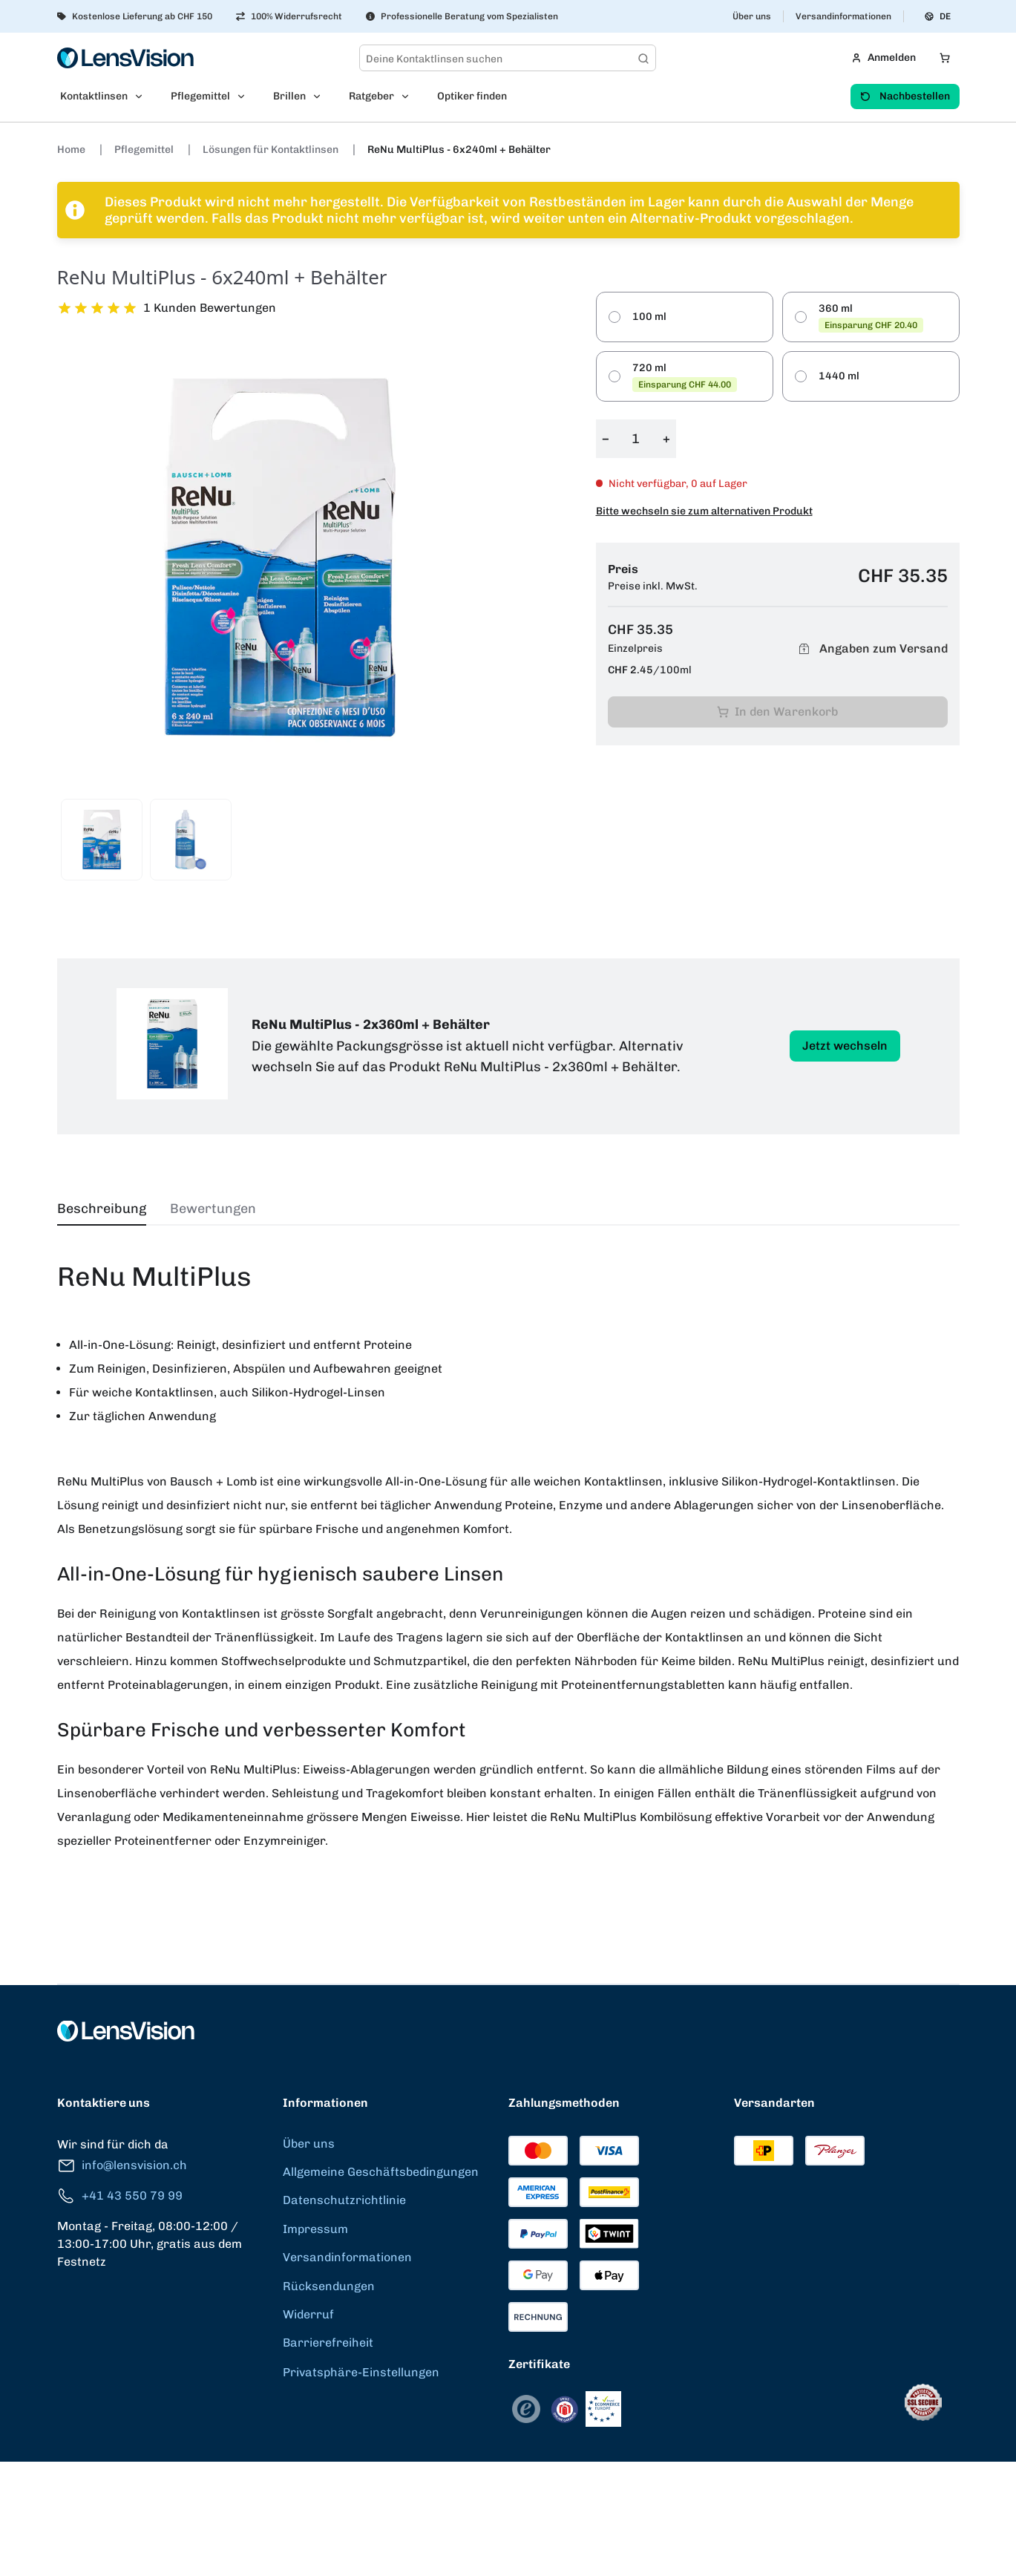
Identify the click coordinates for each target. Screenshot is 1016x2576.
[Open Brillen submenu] (321, 96)
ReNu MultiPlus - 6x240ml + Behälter (459, 149)
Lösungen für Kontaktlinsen (272, 149)
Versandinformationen (843, 16)
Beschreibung (101, 1208)
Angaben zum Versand (871, 649)
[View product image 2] (191, 839)
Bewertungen (213, 1208)
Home (72, 149)
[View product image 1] (101, 839)
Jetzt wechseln (845, 1046)
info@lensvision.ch (122, 2166)
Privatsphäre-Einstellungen (361, 2372)
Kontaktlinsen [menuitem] (94, 96)
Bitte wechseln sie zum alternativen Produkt (704, 511)
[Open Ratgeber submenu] (409, 96)
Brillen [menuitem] (289, 96)
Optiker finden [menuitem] (472, 96)
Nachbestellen (905, 96)
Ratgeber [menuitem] (371, 96)
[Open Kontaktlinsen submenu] (143, 96)
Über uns (751, 16)
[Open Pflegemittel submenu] (245, 96)
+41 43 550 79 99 (120, 2196)
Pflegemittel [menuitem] (200, 96)
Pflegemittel (145, 149)
